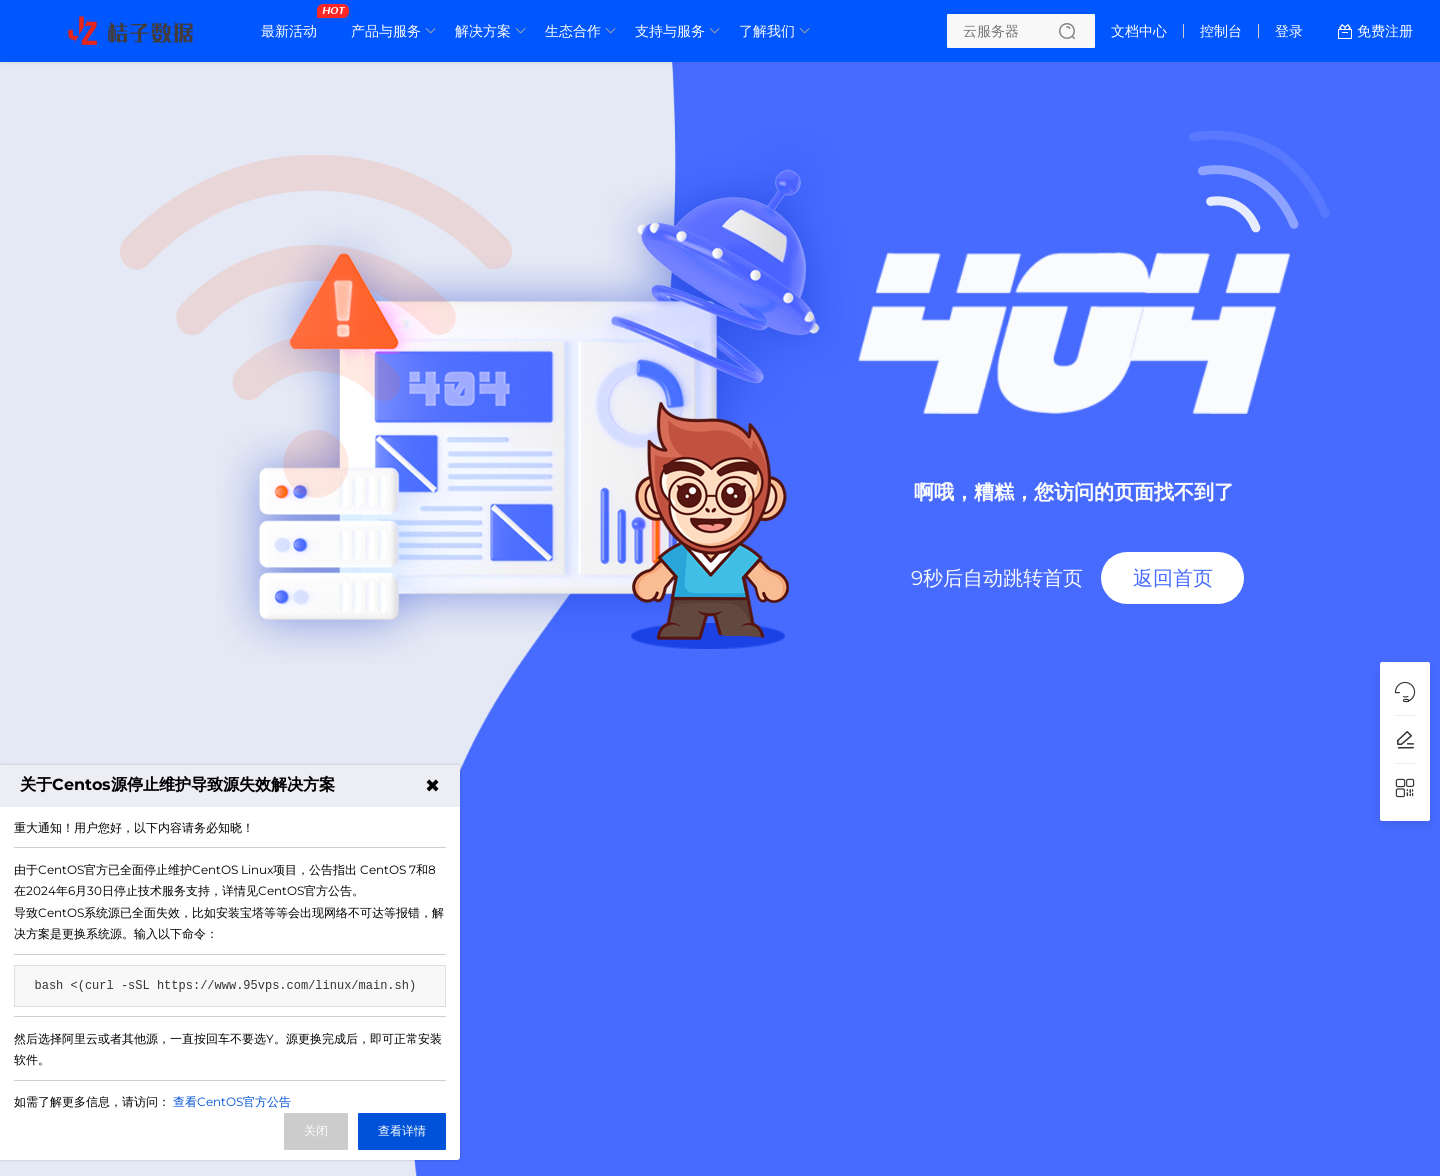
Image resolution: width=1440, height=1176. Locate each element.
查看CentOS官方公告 (232, 1101)
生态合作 (573, 31)
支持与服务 (670, 31)
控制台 (1221, 31)
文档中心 (1139, 31)
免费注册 (1385, 31)
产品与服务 (386, 31)
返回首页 (1173, 578)
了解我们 (767, 31)
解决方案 (483, 31)
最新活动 (294, 23)
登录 (1289, 31)
